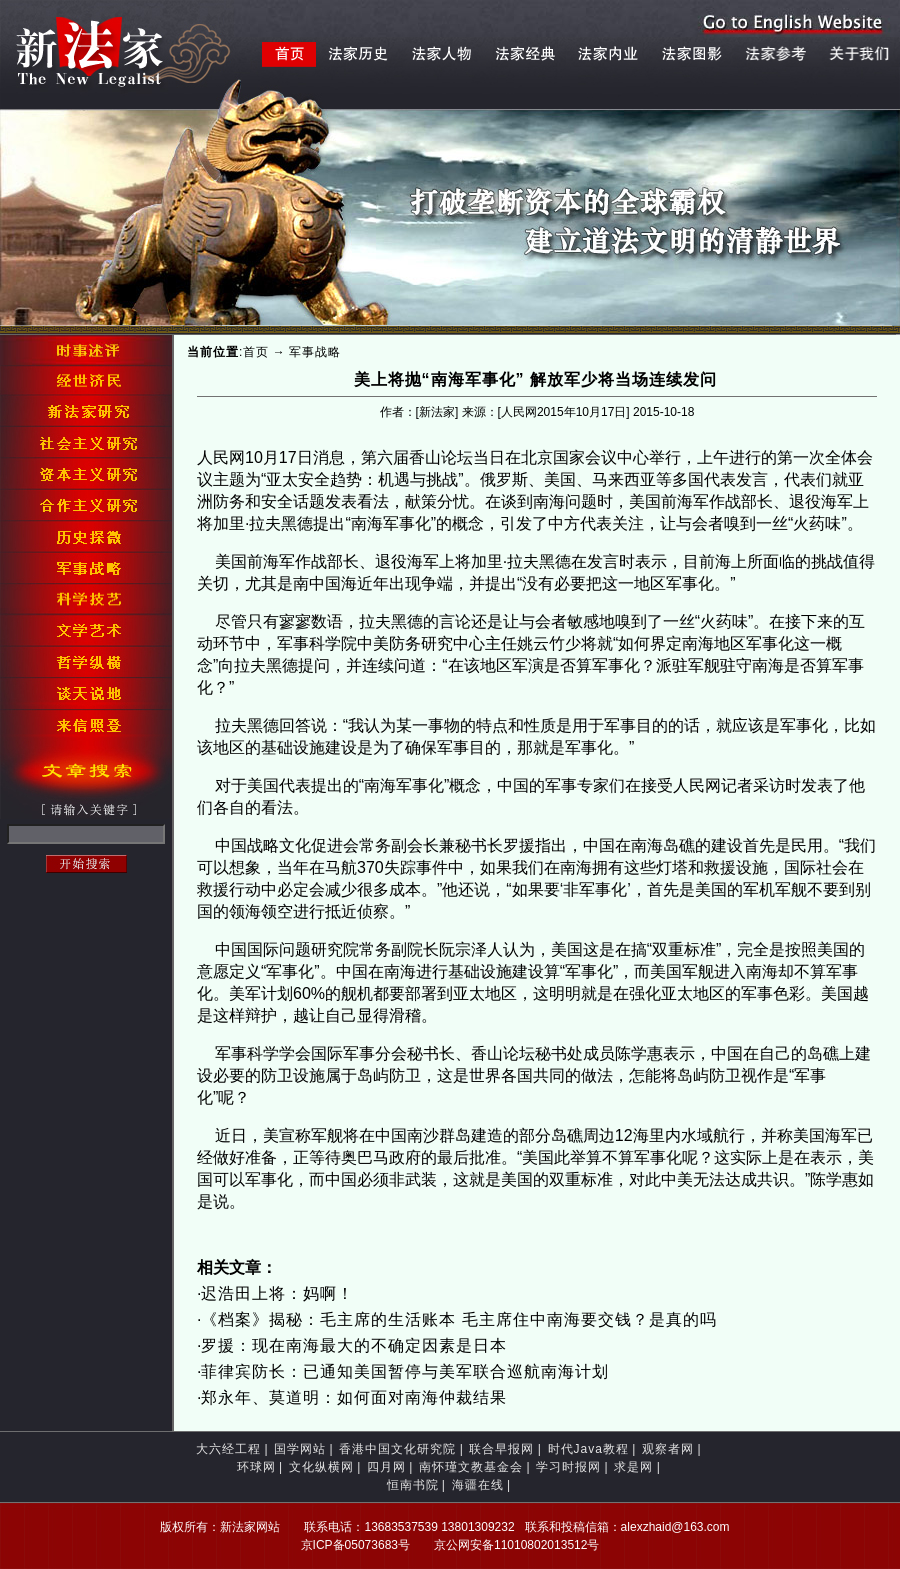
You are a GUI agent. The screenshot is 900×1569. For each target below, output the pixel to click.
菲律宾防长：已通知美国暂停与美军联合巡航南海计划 (405, 1371)
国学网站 (300, 1449)
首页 (256, 352)
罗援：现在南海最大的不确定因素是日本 (356, 1345)
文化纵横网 (321, 1467)
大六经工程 (228, 1449)
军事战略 (315, 352)
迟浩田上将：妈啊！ (277, 1293)
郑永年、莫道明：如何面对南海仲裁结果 (354, 1397)
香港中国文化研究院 (397, 1449)
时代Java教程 (588, 1449)
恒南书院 (413, 1485)
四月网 (386, 1467)
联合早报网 (501, 1449)
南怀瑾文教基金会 (471, 1467)
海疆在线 (478, 1485)
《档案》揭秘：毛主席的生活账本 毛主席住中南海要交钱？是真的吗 (458, 1319)
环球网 (256, 1467)
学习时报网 (568, 1467)
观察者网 (668, 1449)
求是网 (633, 1467)
